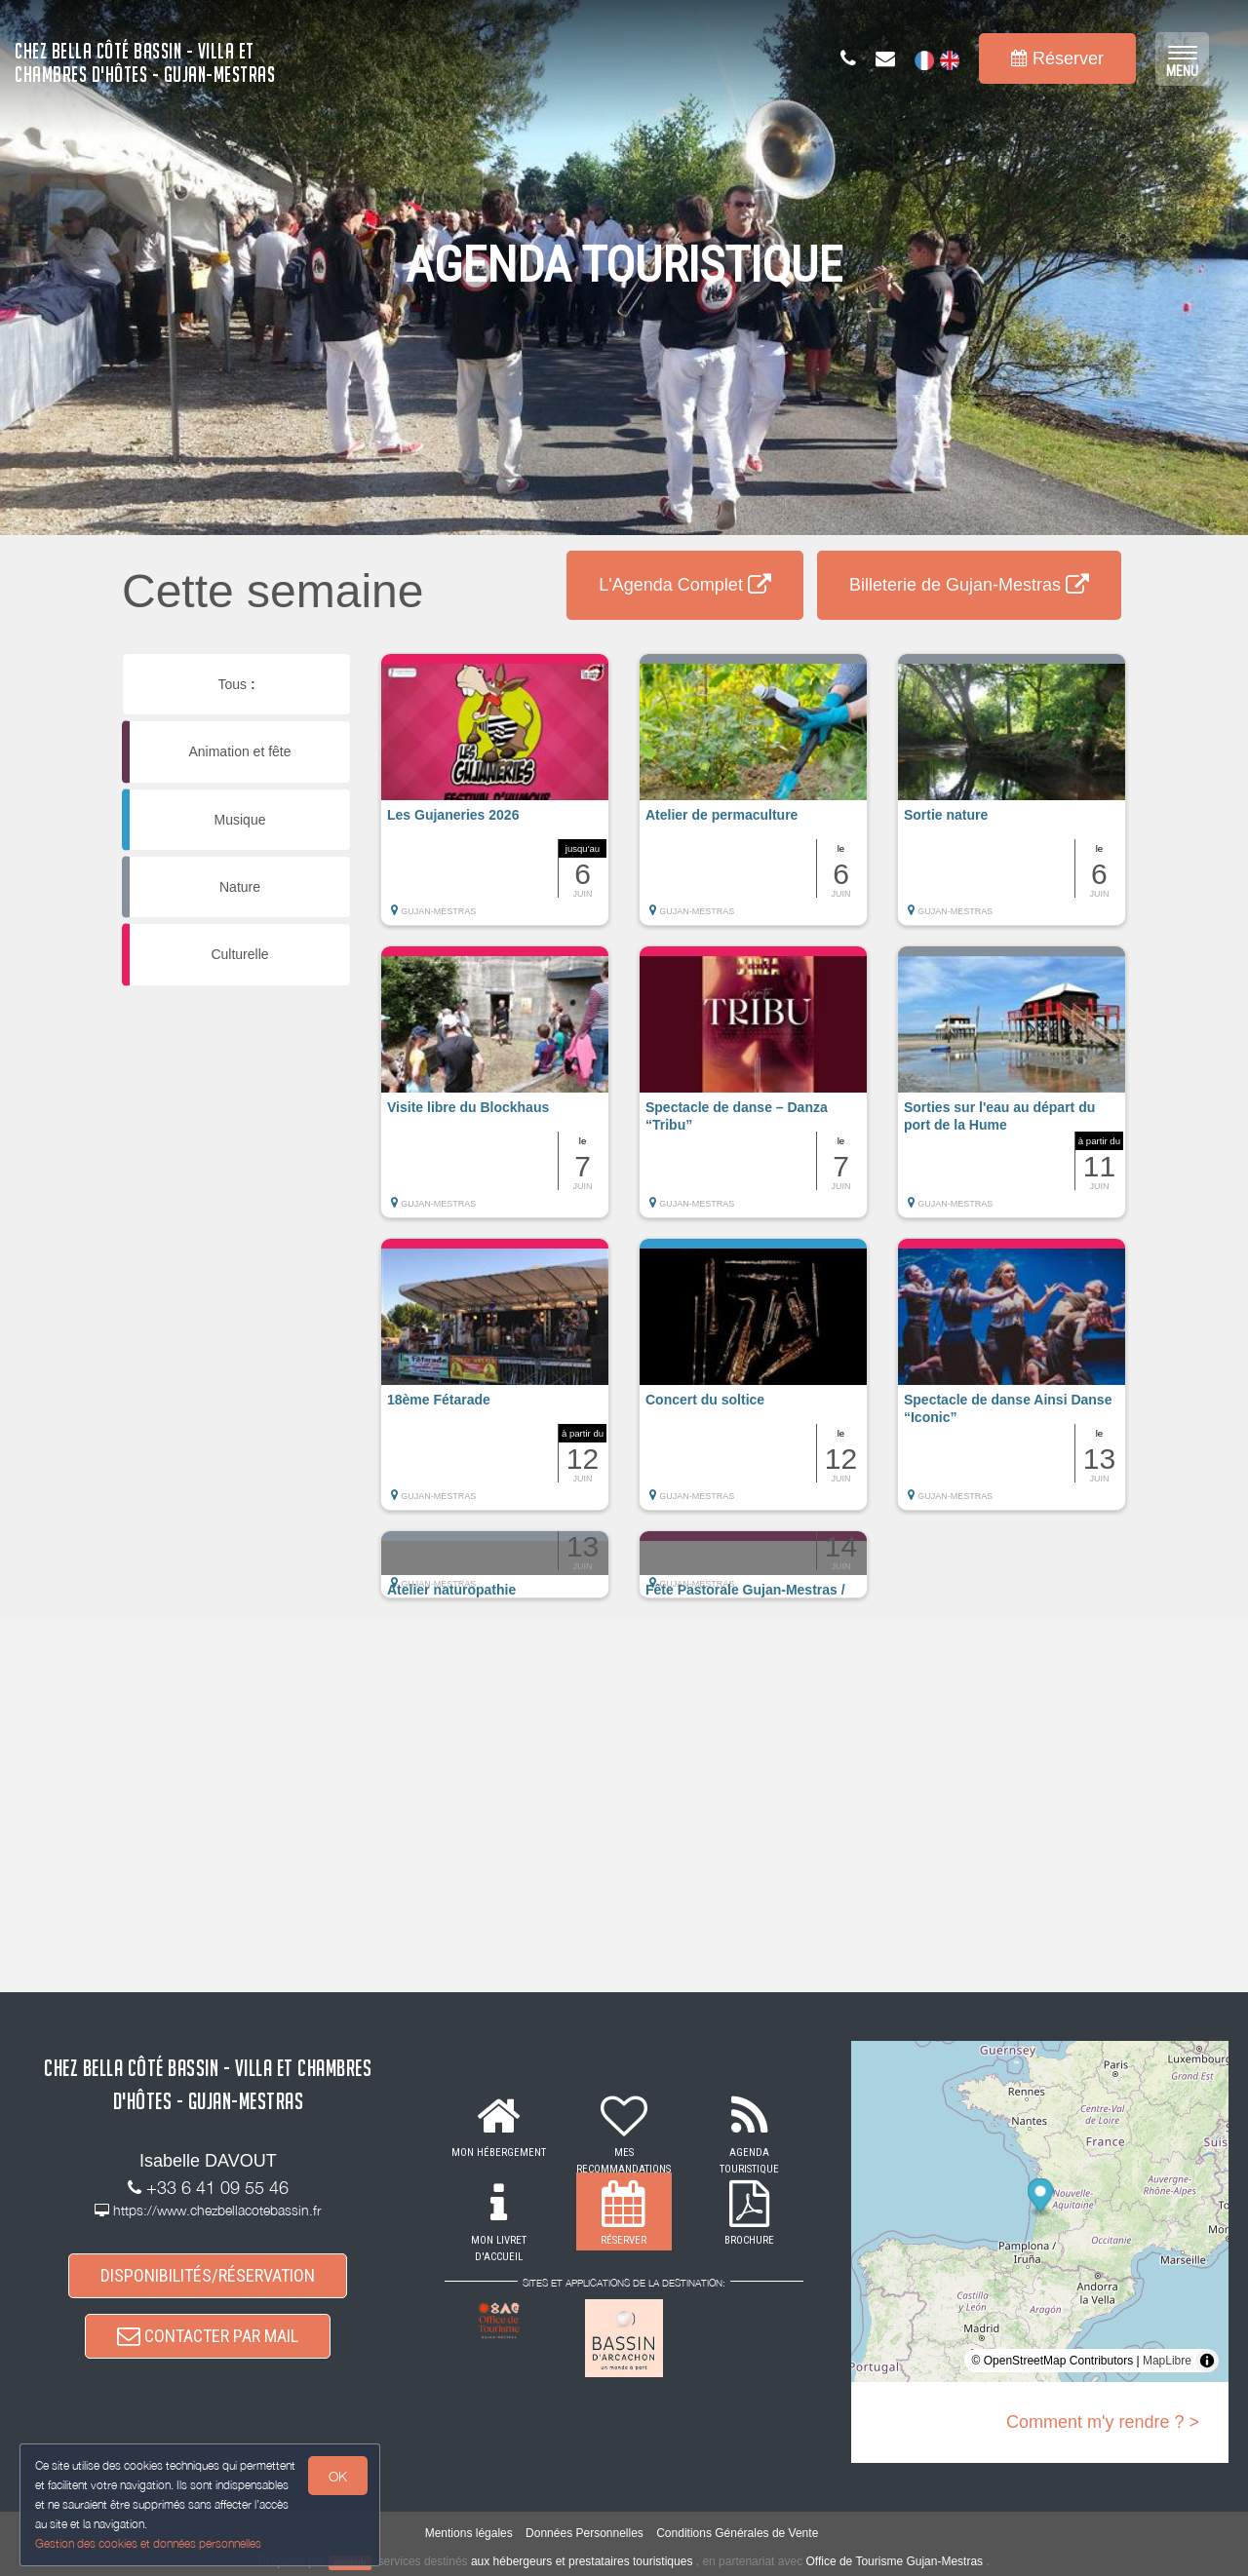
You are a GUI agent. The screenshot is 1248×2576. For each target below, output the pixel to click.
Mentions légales (469, 2533)
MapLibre (1167, 2360)
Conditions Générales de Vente (737, 2533)
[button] (495, 799)
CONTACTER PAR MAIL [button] (207, 2336)
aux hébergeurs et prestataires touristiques (581, 2561)
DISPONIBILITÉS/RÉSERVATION (207, 2275)
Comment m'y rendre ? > (1102, 2422)
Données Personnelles (585, 2533)
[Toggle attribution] (1207, 2360)
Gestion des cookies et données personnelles (148, 2543)
